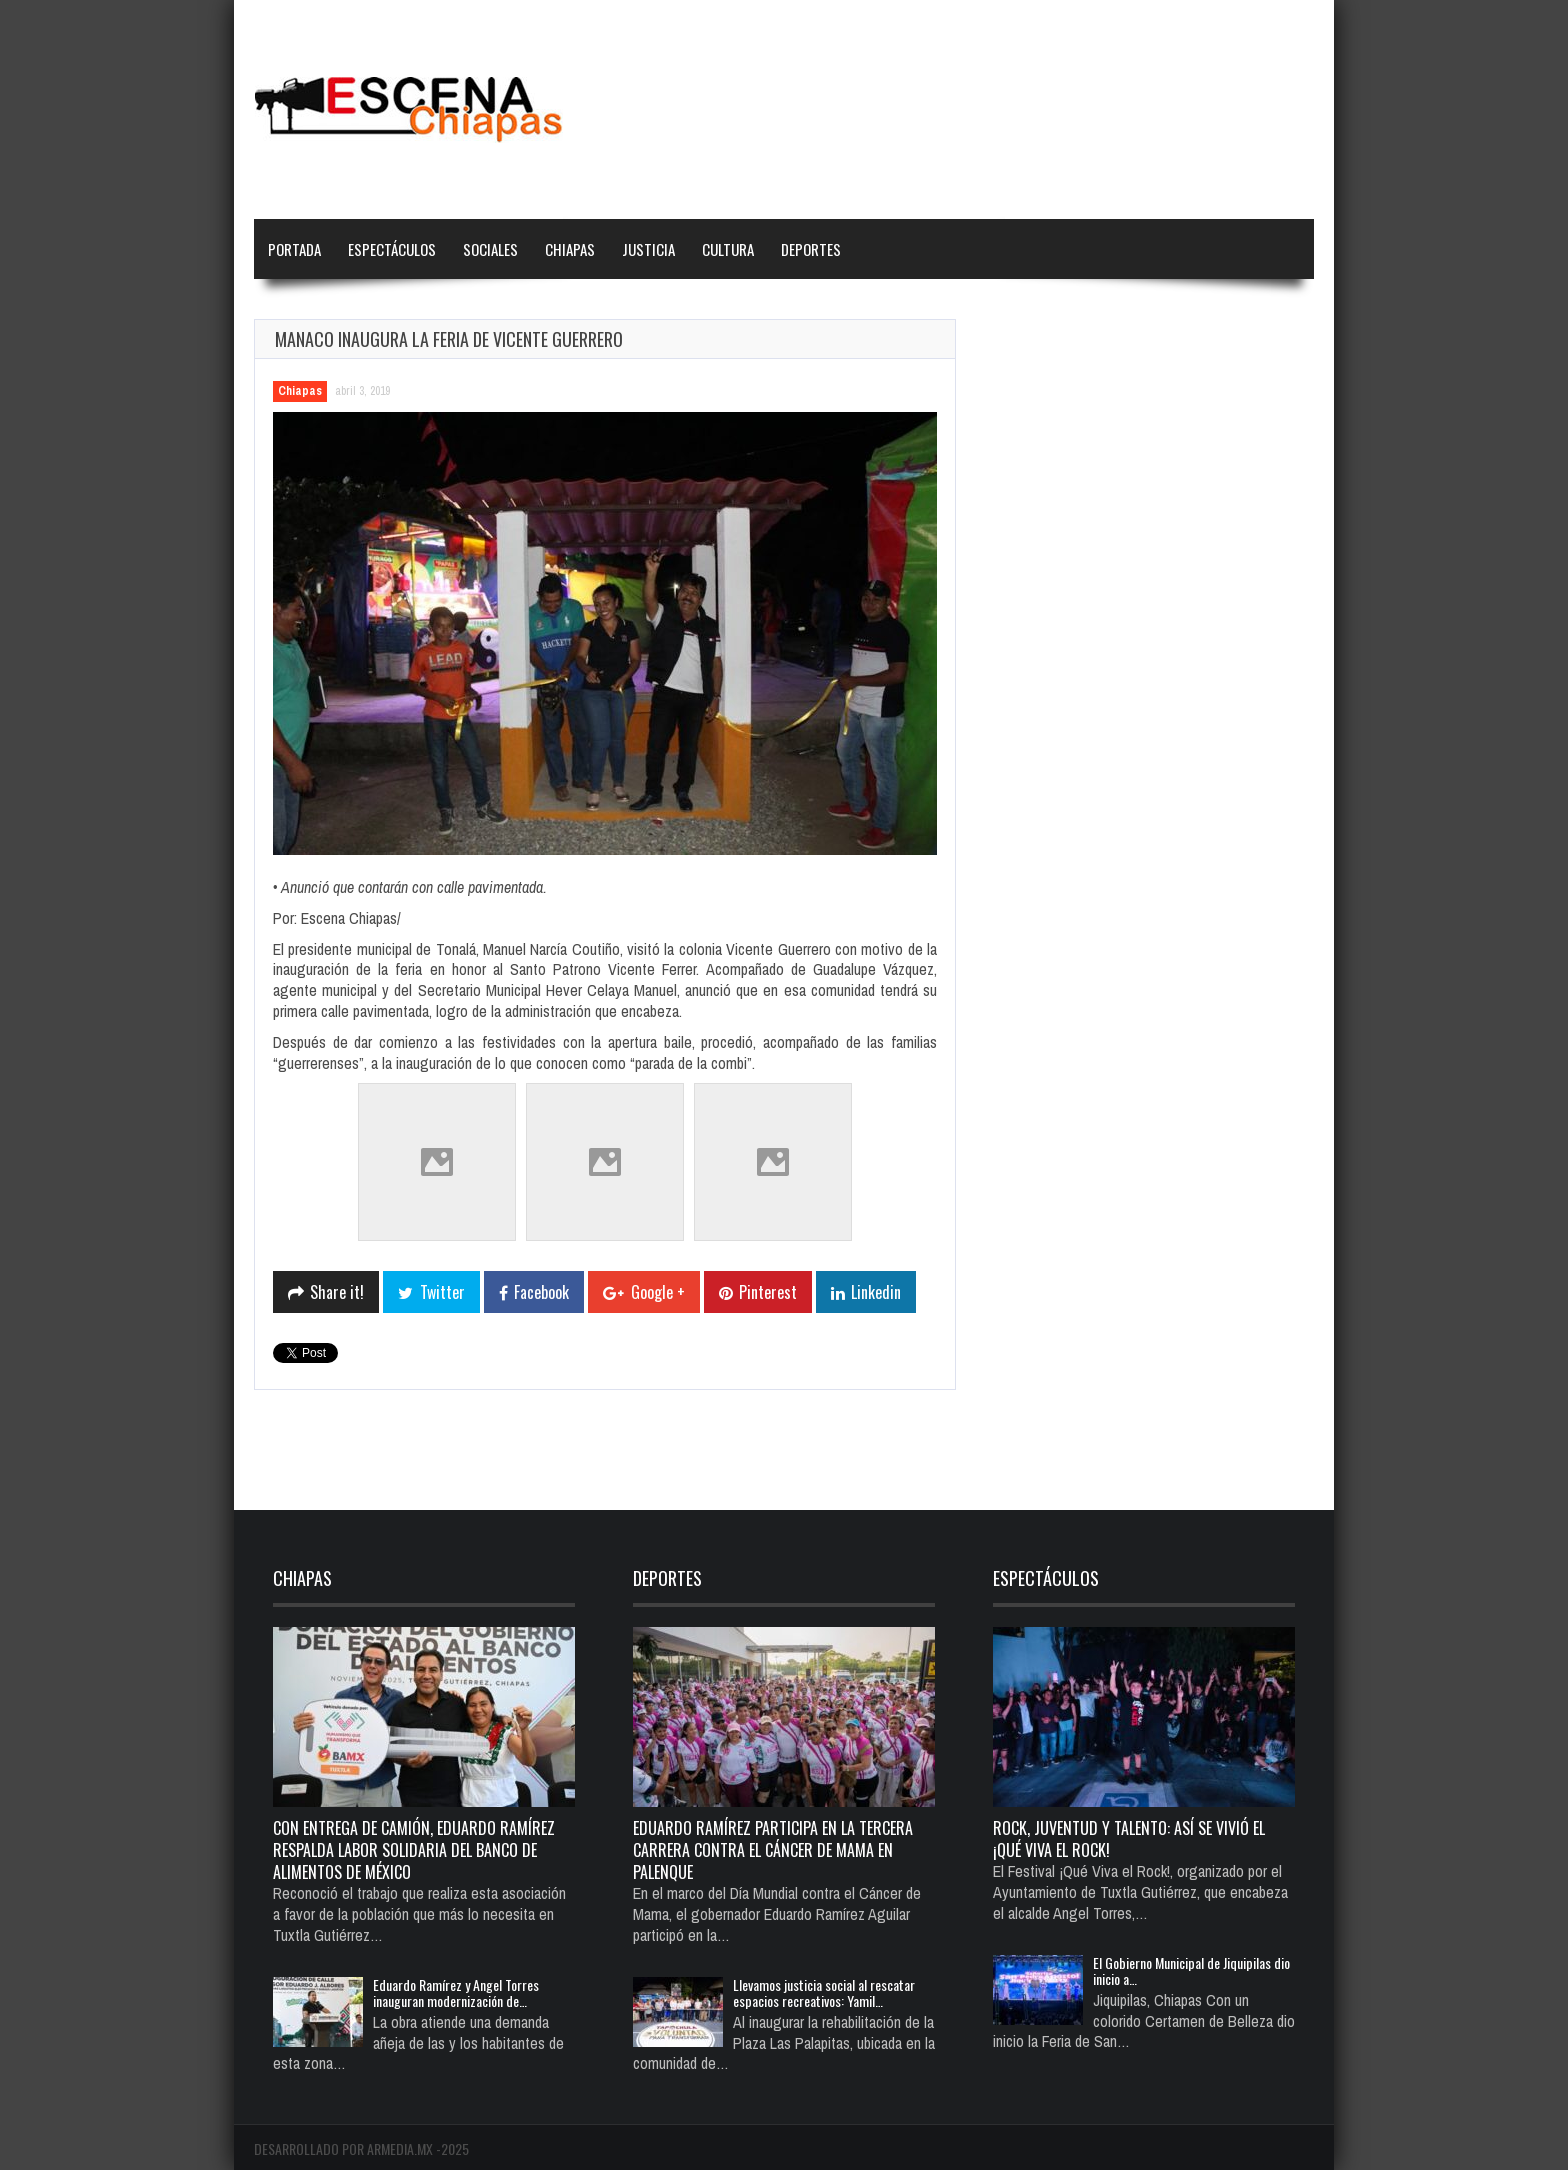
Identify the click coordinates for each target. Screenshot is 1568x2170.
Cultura (728, 249)
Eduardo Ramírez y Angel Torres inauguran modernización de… (456, 1992)
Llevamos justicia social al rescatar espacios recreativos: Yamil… (824, 1992)
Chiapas (570, 249)
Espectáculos (392, 249)
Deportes (811, 249)
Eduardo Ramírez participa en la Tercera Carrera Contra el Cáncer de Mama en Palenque (773, 1850)
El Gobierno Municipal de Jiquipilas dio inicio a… (1191, 1970)
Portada (294, 249)
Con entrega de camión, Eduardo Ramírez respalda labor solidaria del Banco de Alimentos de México (414, 1850)
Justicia (648, 249)
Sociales (490, 249)
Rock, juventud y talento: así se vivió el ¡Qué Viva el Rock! (1129, 1839)
